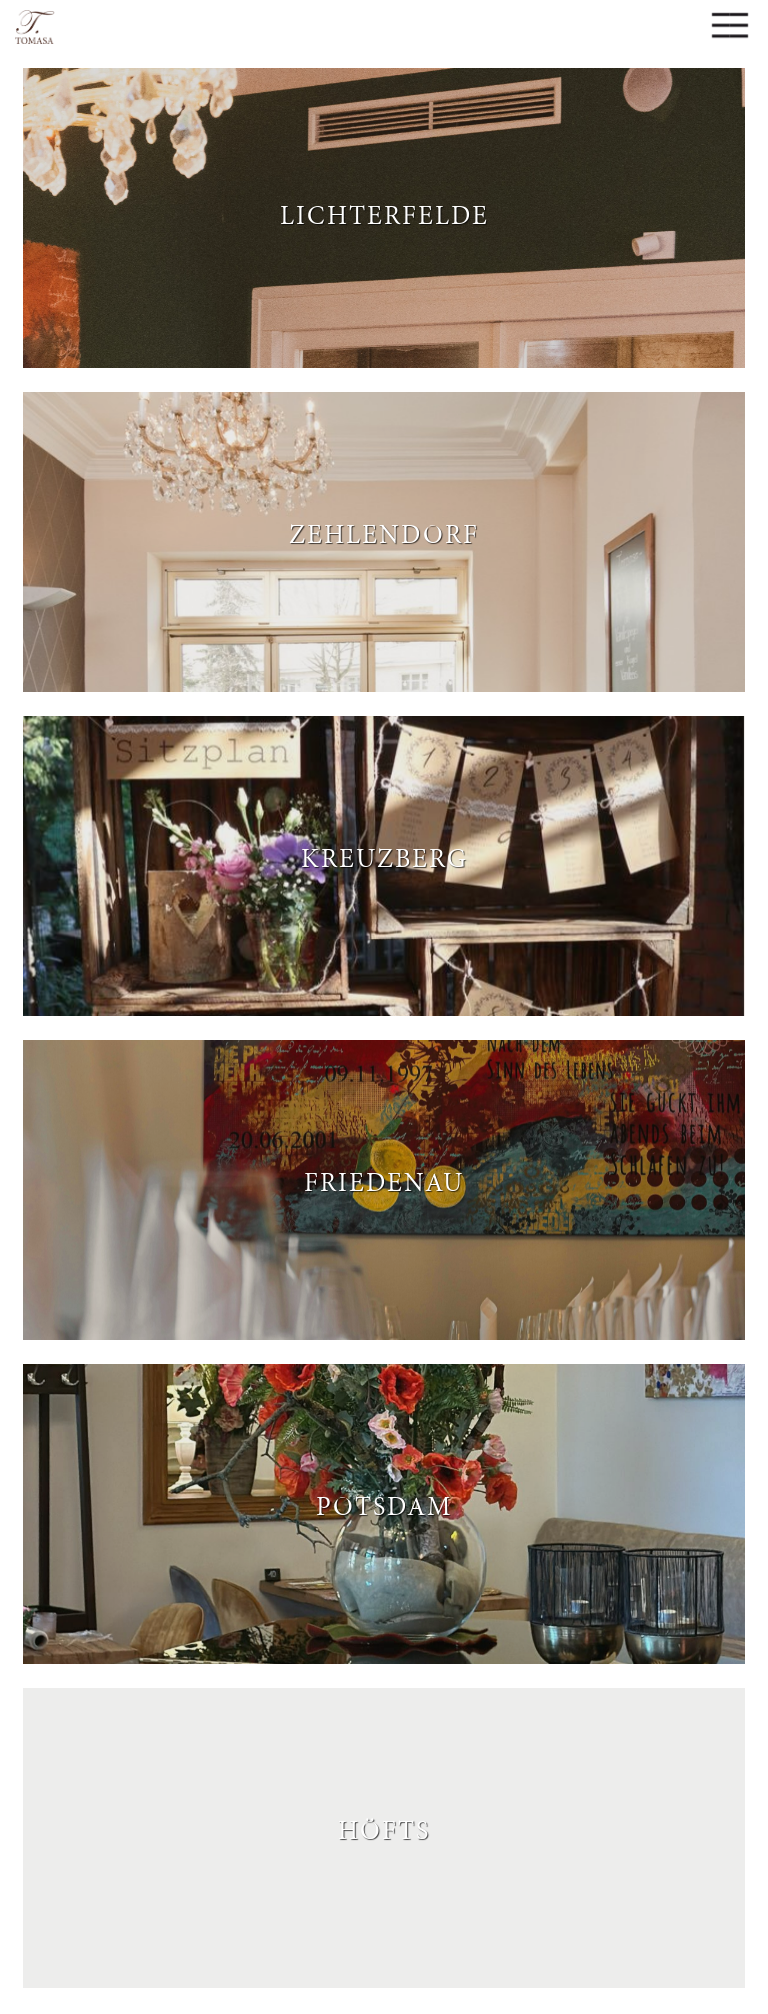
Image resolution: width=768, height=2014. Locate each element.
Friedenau (384, 1180)
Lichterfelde (384, 213)
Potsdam (384, 1504)
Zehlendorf (384, 532)
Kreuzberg (384, 856)
